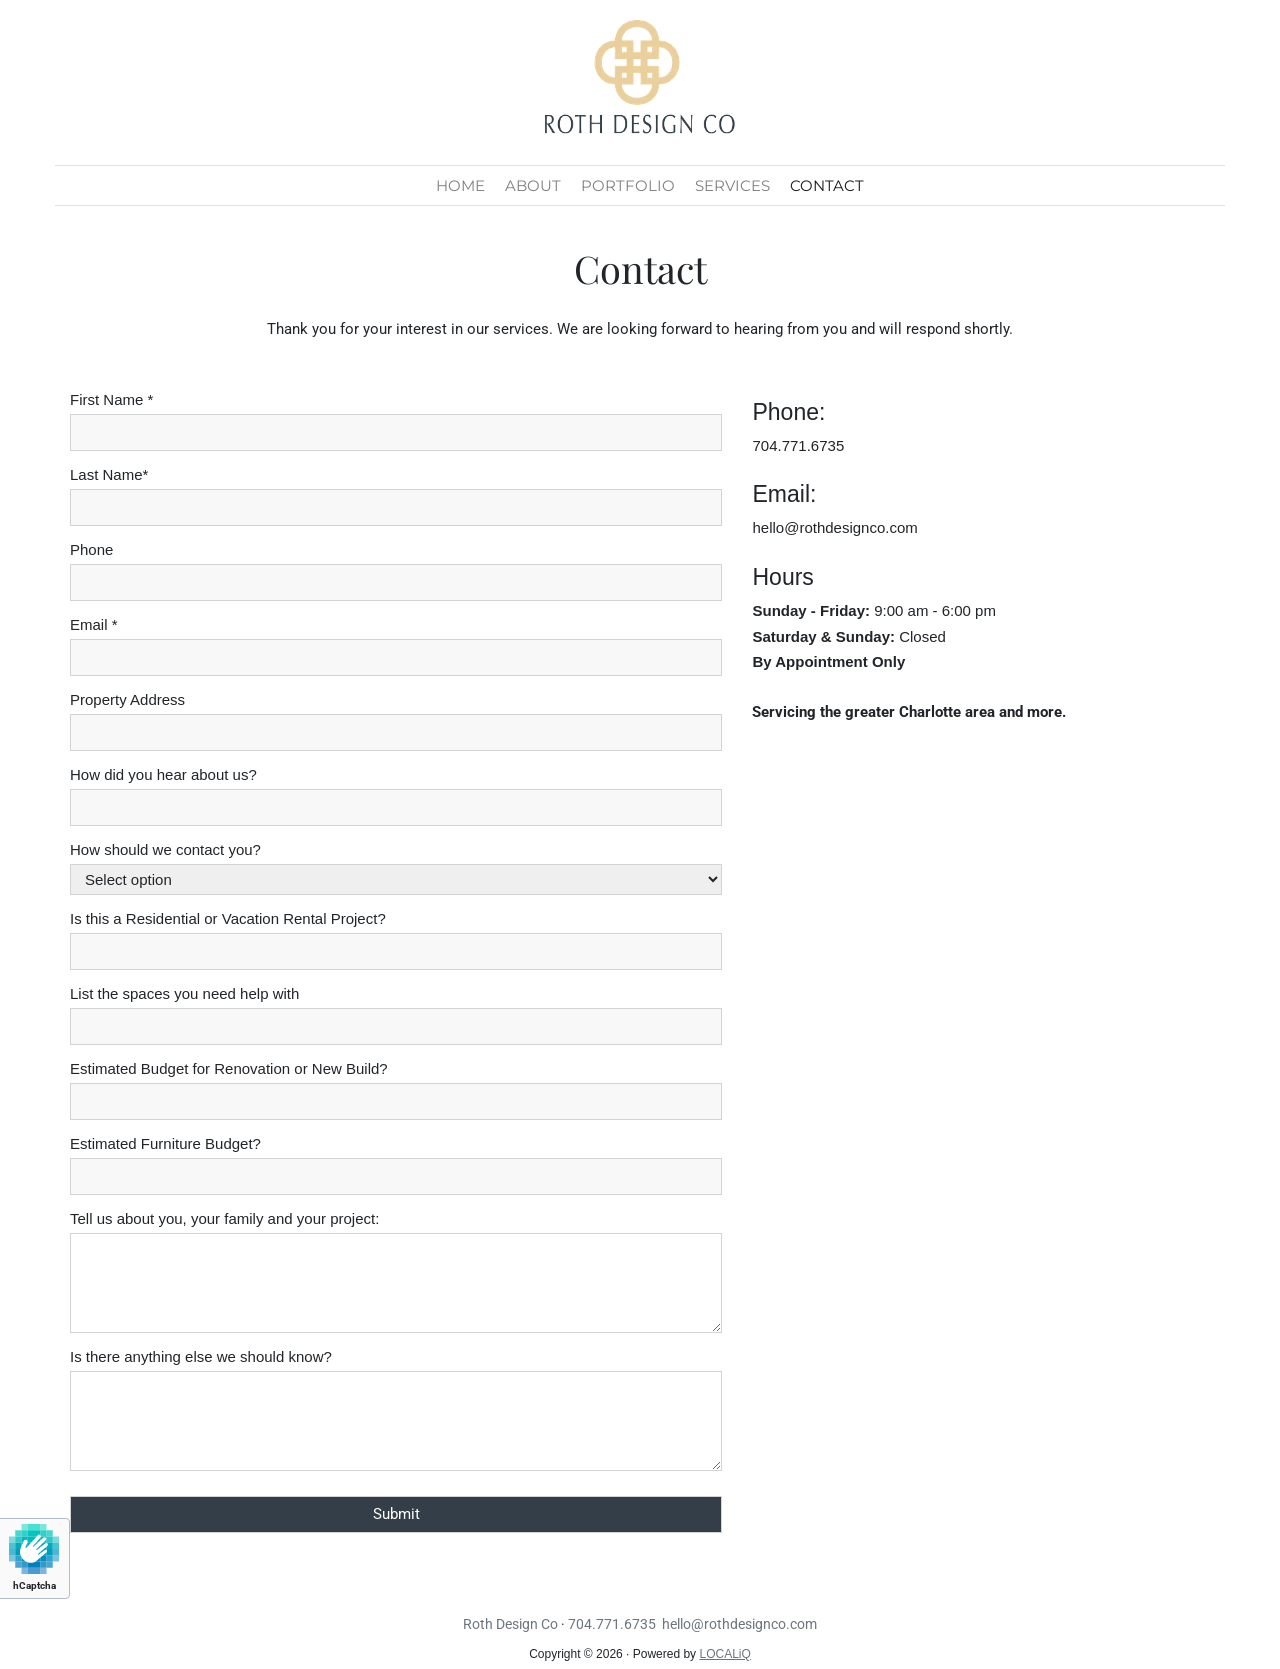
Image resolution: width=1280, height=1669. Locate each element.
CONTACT (827, 185)
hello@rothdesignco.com (834, 527)
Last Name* (109, 474)
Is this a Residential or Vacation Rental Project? (228, 918)
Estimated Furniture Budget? (165, 1143)
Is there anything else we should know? (201, 1356)
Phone (91, 549)
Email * (94, 624)
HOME (460, 185)
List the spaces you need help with (184, 993)
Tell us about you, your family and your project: (224, 1218)
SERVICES (732, 185)
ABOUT (533, 185)
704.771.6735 (798, 445)
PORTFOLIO (628, 185)
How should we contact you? (165, 849)
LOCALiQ (724, 1654)
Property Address (127, 699)
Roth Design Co (510, 1624)
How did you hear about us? (163, 774)
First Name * (111, 399)
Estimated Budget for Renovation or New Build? (229, 1068)
